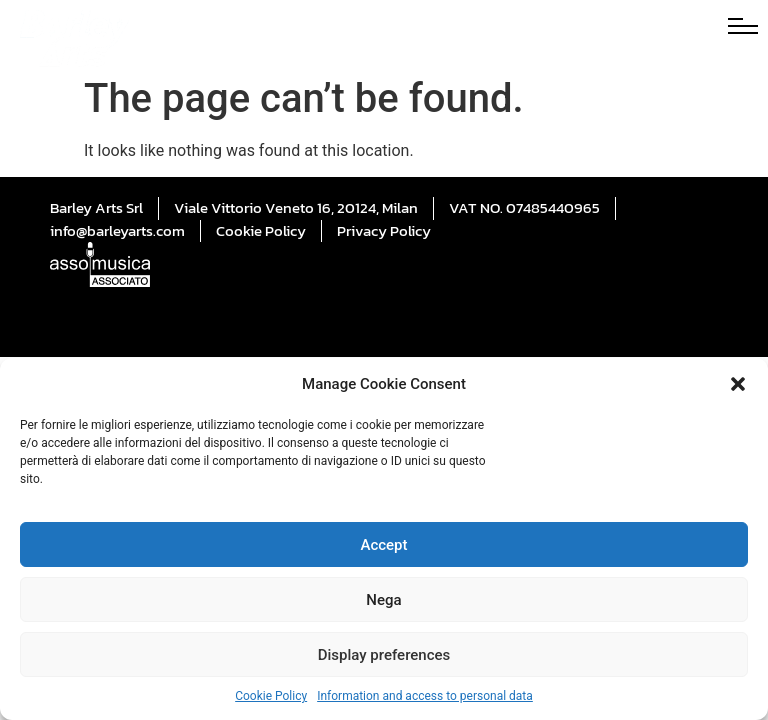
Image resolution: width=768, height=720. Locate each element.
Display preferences (384, 655)
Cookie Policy (271, 696)
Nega (383, 600)
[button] (738, 384)
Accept (383, 545)
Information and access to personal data (425, 696)
